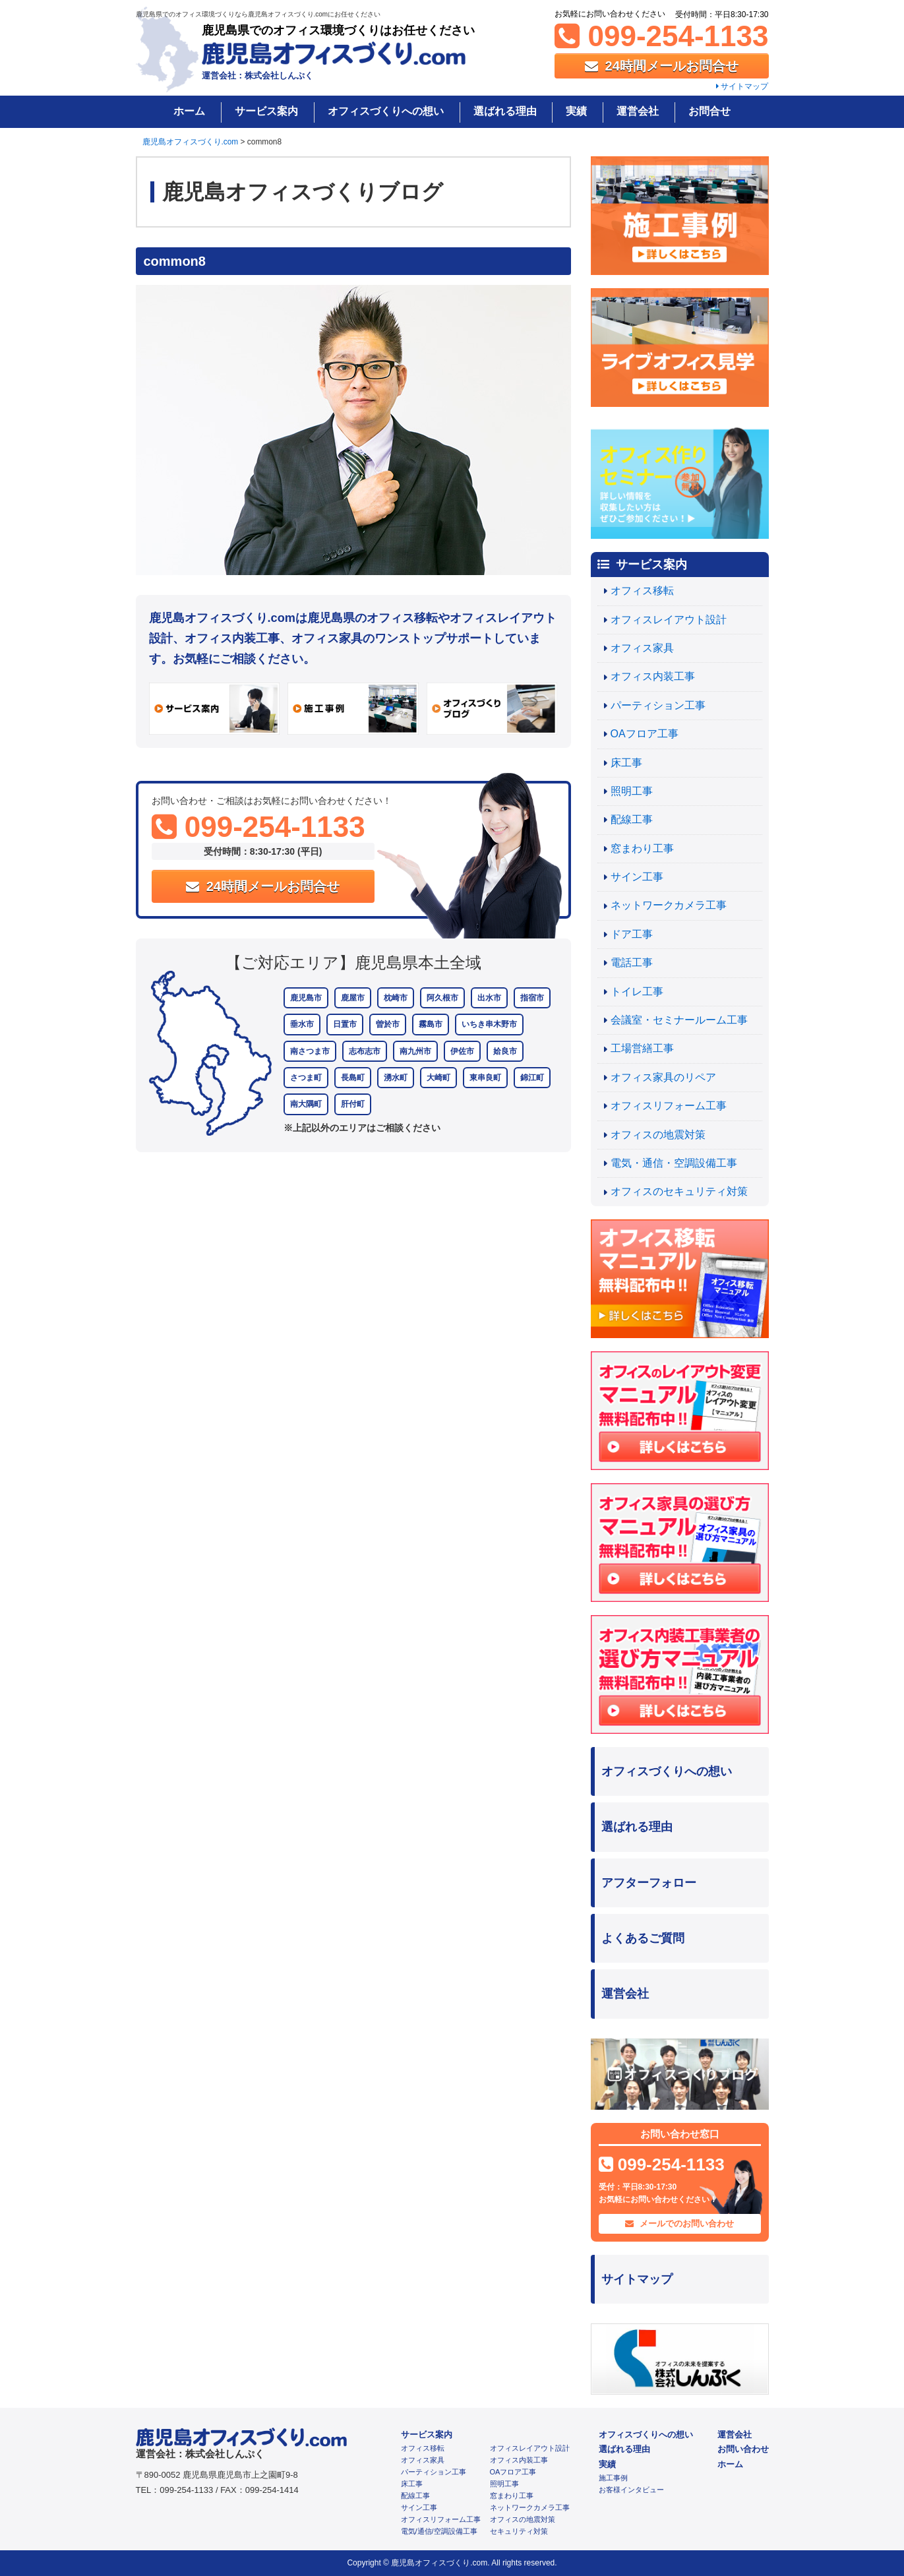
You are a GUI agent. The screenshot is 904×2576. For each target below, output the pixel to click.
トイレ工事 (637, 991)
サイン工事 (637, 876)
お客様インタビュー (631, 2490)
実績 (576, 111)
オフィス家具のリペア (663, 1077)
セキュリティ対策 (519, 2531)
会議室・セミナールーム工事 (679, 1020)
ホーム (189, 111)
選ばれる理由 (505, 111)
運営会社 (638, 111)
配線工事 (632, 819)
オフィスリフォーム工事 (669, 1105)
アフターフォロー (648, 1882)
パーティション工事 (658, 705)
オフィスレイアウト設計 (669, 619)
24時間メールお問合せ (661, 66)
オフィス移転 (642, 590)
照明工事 (632, 791)
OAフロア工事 (644, 733)
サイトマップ (742, 86)
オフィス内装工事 (653, 676)
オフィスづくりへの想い (386, 111)
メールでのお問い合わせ (679, 2223)
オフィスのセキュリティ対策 (679, 1191)
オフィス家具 (642, 648)
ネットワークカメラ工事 (669, 905)
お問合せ (709, 111)
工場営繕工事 (642, 1048)
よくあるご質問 (642, 1938)
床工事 (626, 762)
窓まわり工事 (642, 848)
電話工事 (632, 962)
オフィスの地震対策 (658, 1134)
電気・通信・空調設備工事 (674, 1163)
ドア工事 (632, 934)
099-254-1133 (661, 36)
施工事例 (613, 2478)
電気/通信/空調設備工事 (439, 2531)
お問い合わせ (743, 2449)
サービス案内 (266, 111)
